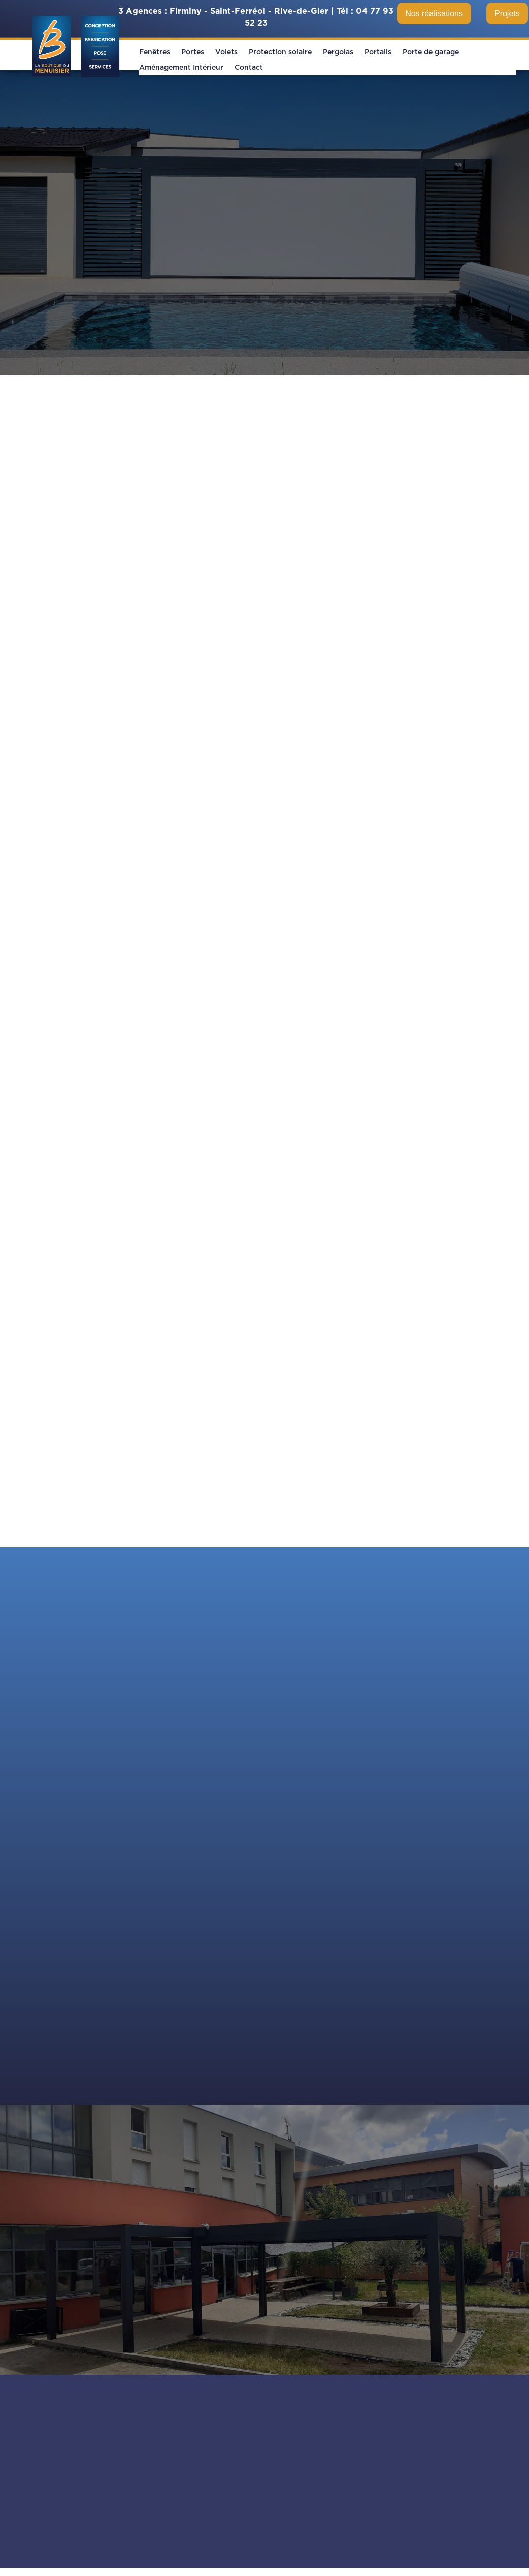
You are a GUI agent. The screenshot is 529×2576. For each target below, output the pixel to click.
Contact (249, 67)
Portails (378, 52)
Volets (226, 52)
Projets (507, 13)
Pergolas (338, 52)
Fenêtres (154, 52)
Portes (192, 52)
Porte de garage (431, 52)
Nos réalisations (434, 13)
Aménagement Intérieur (181, 67)
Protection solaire (280, 52)
